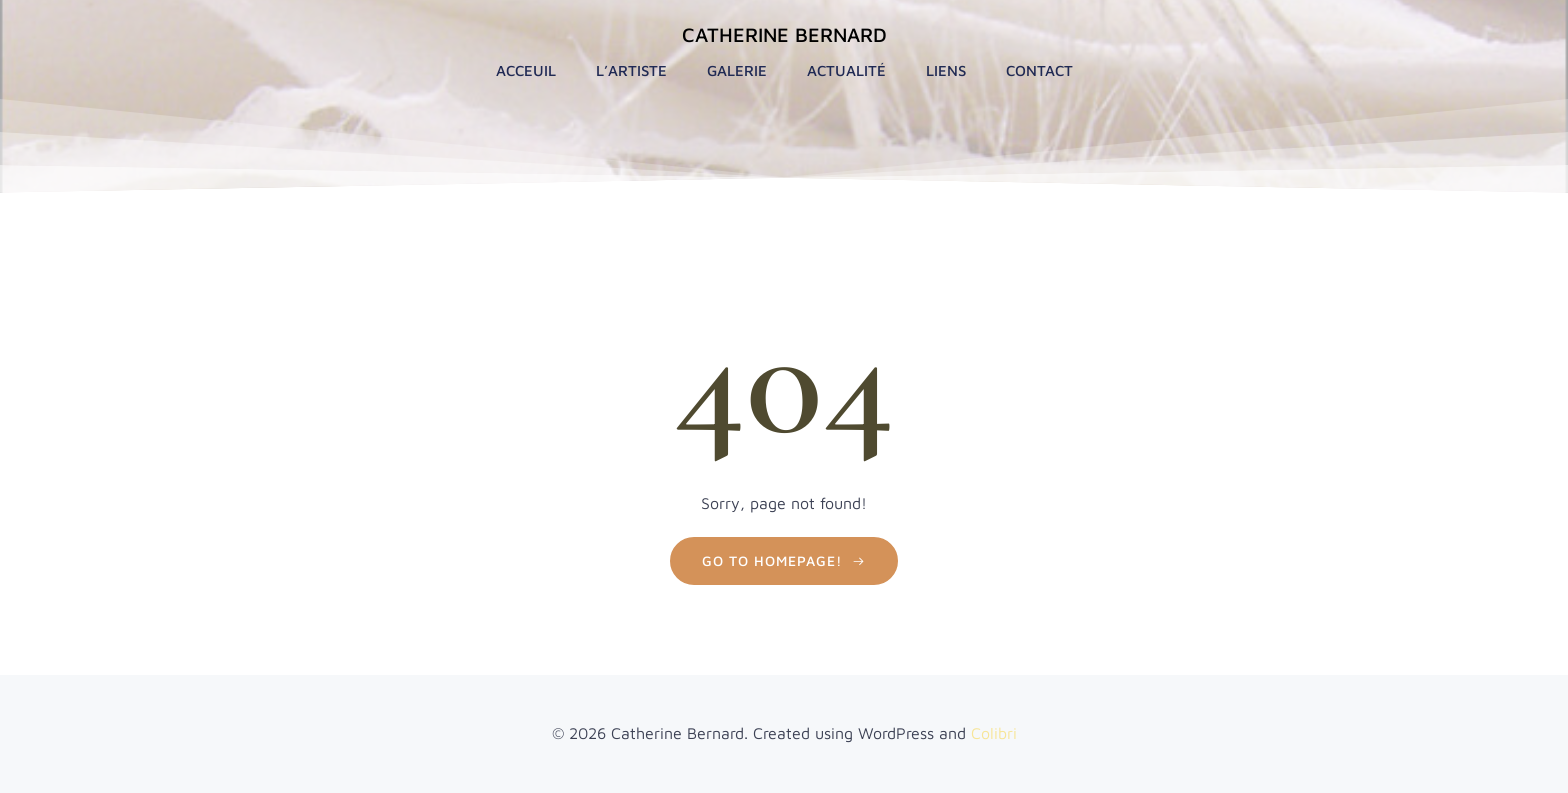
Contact (1039, 70)
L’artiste (631, 70)
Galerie (737, 70)
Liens (946, 70)
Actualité (846, 70)
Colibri (994, 733)
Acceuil (526, 70)
